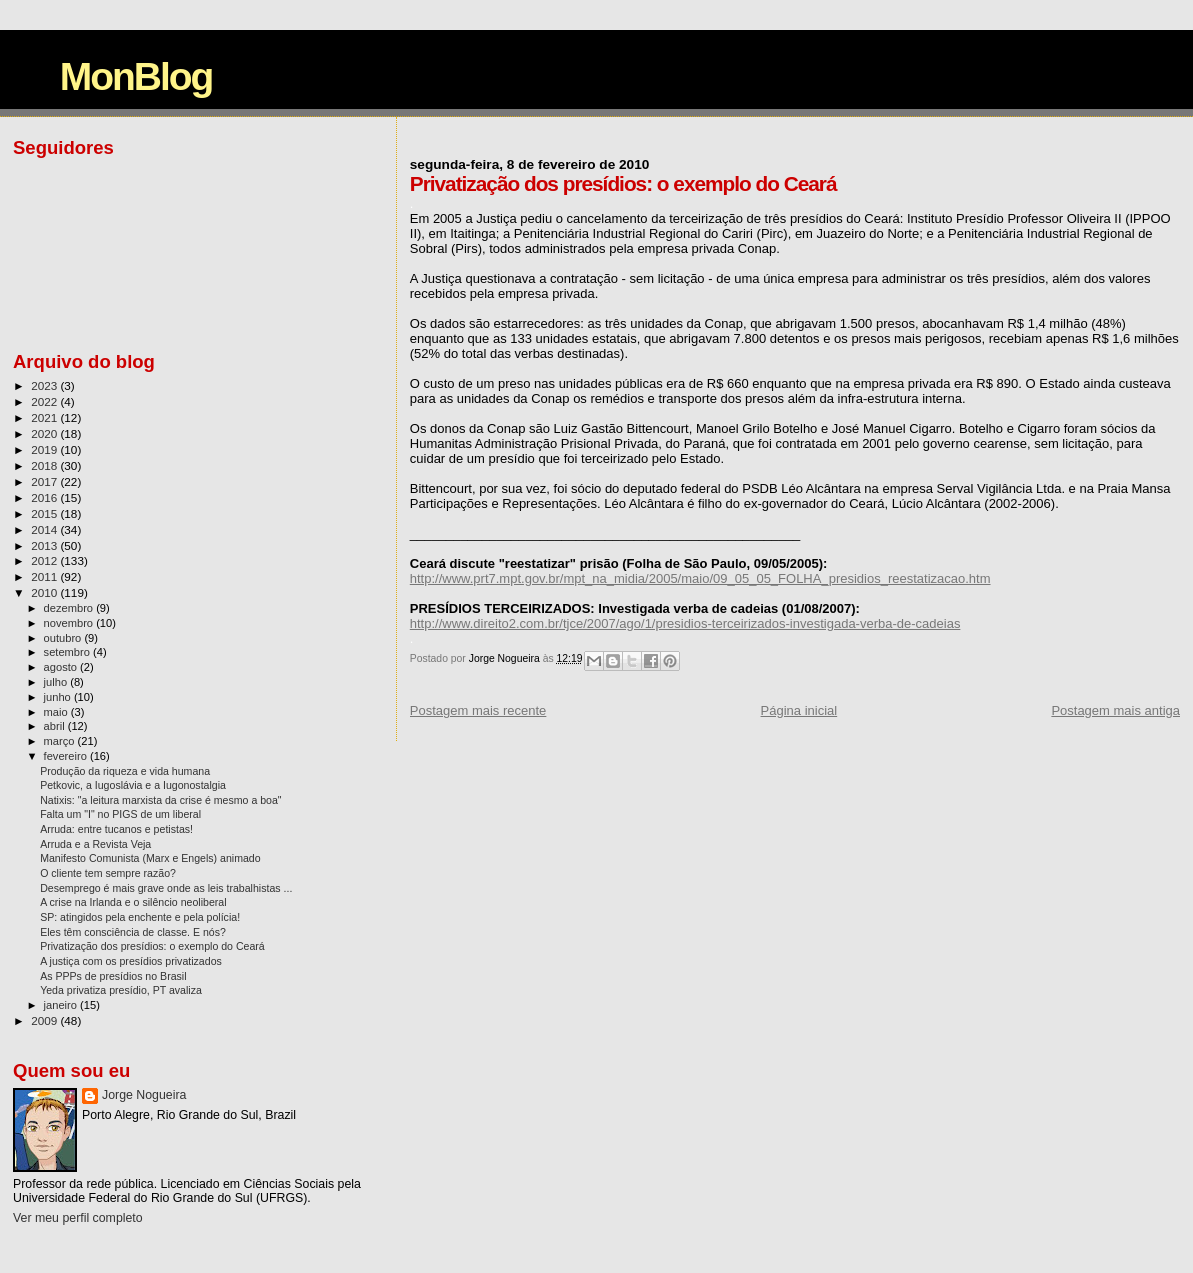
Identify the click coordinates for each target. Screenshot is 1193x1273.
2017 (45, 481)
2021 (45, 417)
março (61, 741)
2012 (45, 560)
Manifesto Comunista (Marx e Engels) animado (150, 858)
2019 (45, 449)
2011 (45, 576)
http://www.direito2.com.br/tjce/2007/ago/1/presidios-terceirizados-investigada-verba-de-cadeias (685, 623)
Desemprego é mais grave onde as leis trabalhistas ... (166, 888)
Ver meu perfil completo (78, 1218)
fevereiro (67, 756)
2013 (45, 545)
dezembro (70, 608)
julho (57, 682)
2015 (45, 513)
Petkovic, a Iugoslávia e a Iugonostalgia (133, 785)
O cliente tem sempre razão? (108, 873)
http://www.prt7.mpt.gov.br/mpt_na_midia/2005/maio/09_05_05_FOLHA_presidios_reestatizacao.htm (700, 578)
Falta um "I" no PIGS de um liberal (120, 814)
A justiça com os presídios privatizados (131, 961)
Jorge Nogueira (144, 1095)
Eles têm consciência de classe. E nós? (133, 932)
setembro (68, 652)
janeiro (62, 1005)
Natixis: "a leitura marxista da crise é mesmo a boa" (161, 800)
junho (59, 697)
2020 (45, 433)
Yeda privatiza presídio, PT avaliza (121, 990)
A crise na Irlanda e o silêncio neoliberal (133, 902)
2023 (45, 385)
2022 (45, 401)
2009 (45, 1020)
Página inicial (799, 710)
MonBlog (136, 76)
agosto (62, 667)
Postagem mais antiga (1115, 710)
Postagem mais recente (478, 710)
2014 (45, 529)
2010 (45, 592)
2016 (45, 497)
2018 (45, 465)
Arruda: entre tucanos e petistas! (116, 829)
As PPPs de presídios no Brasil (113, 976)
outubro (64, 638)
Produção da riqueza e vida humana (125, 771)
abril (56, 726)
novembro (70, 623)
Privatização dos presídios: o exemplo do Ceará (152, 946)
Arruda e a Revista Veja (95, 844)
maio (57, 712)
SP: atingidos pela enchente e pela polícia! (140, 917)
